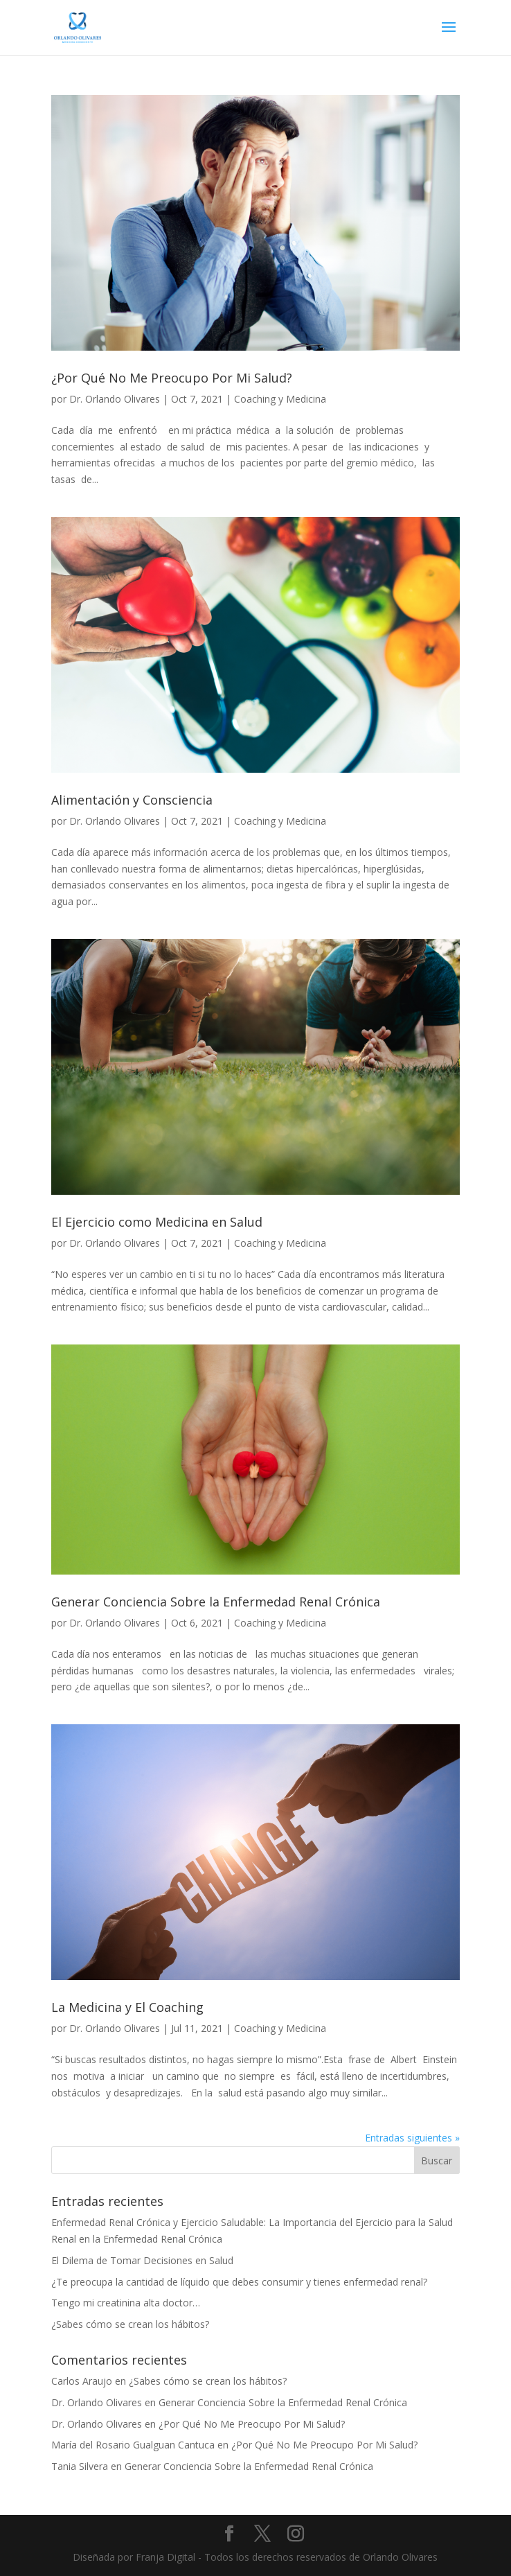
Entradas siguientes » (412, 2137)
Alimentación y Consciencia (132, 799)
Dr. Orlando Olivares (114, 398)
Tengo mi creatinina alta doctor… (125, 2302)
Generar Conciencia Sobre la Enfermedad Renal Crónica (215, 1601)
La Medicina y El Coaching (127, 2007)
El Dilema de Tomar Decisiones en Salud (142, 2260)
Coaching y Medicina (280, 398)
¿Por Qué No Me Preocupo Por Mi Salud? (171, 377)
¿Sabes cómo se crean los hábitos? (130, 2324)
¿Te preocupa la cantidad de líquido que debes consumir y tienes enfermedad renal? (239, 2281)
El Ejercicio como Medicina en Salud (156, 1221)
